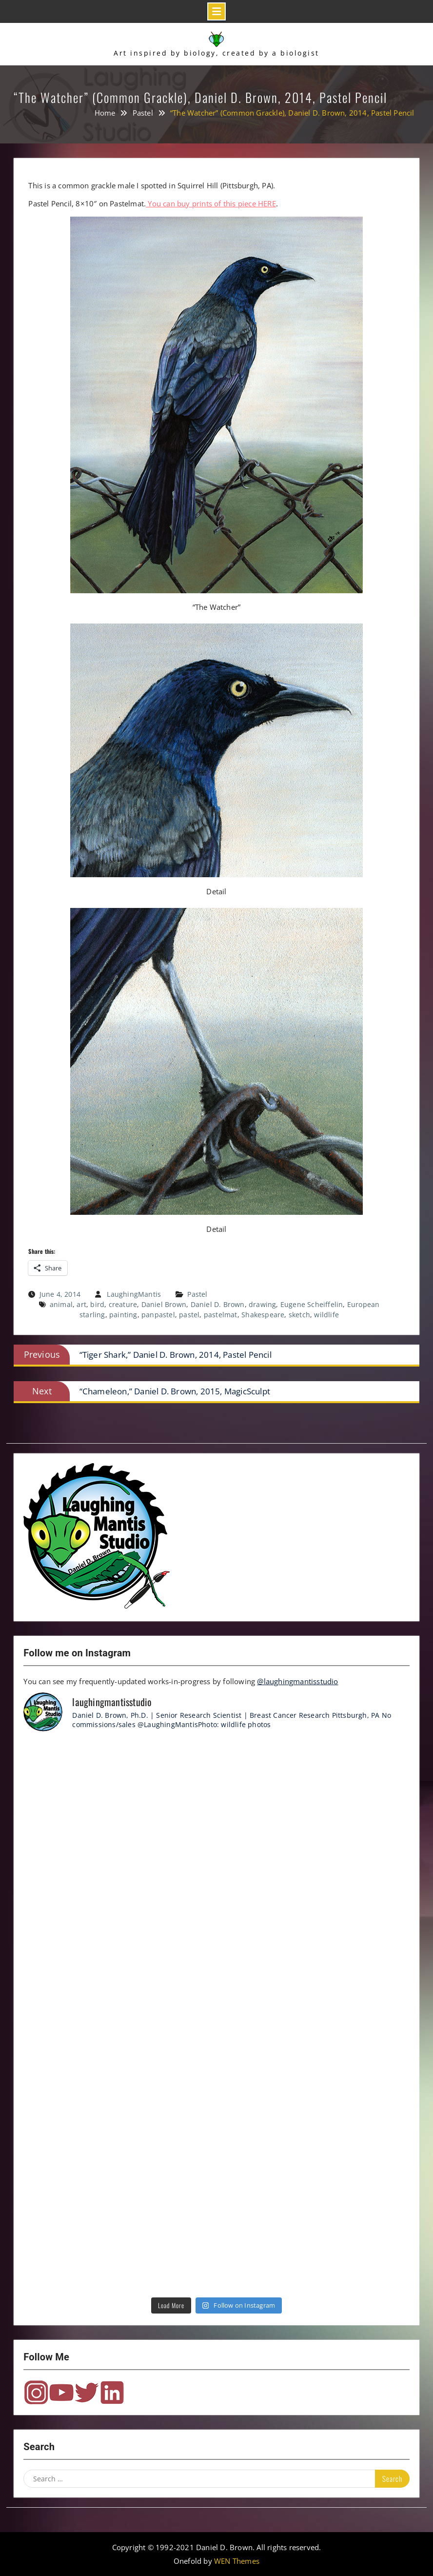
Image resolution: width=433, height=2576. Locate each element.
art (81, 1304)
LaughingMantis (134, 1294)
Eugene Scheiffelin (311, 1304)
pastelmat (220, 1314)
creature (123, 1304)
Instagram (36, 2392)
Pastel (197, 1294)
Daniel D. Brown (218, 1304)
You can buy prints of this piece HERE (211, 203)
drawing (262, 1304)
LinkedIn (112, 2392)
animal (61, 1304)
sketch (299, 1314)
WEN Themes (236, 2561)
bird (97, 1304)
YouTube (61, 2392)
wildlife (326, 1314)
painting (123, 1314)
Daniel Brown (163, 1304)
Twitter (86, 2392)
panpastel (158, 1314)
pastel (189, 1314)
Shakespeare (262, 1314)
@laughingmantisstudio (297, 1681)
